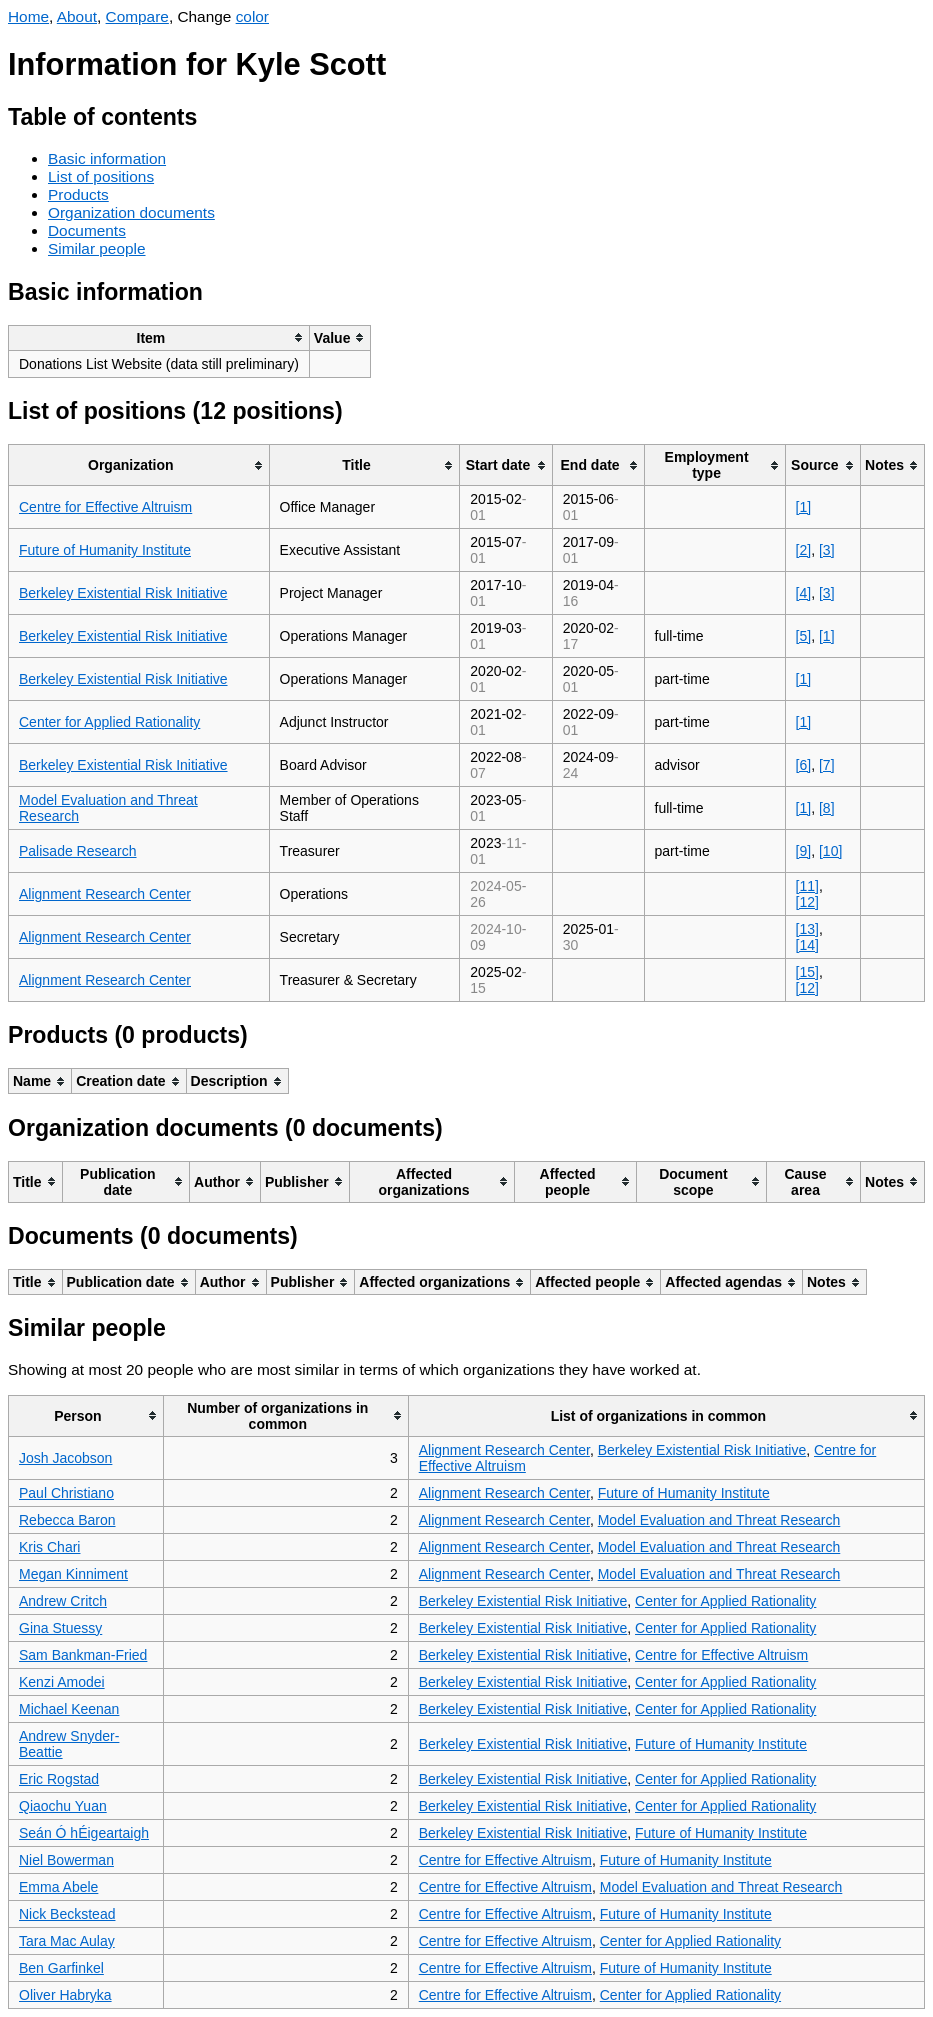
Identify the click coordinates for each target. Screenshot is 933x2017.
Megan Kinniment (73, 1574)
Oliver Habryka (65, 1995)
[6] (804, 765)
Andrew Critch (63, 1601)
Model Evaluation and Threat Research (719, 1520)
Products (78, 194)
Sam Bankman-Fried (83, 1655)
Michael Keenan (69, 1709)
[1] (804, 507)
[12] (807, 902)
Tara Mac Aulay (67, 1941)
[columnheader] (159, 337)
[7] (827, 765)
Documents (87, 230)
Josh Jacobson (65, 1458)
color (252, 16)
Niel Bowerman (66, 1860)
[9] (804, 851)
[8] (827, 808)
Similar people (97, 248)
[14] (807, 945)
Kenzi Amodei (62, 1682)
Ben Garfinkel (61, 1968)
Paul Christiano (66, 1493)
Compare (137, 16)
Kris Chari (49, 1547)
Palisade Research (78, 851)
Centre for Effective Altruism (105, 507)
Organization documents (131, 212)
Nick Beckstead (67, 1914)
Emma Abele (58, 1887)
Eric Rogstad (59, 1779)
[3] (827, 550)
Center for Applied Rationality (109, 722)
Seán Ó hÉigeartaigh (84, 1833)
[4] (804, 593)
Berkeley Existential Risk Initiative (123, 593)
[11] (807, 886)
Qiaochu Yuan (63, 1806)
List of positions (101, 176)
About (77, 16)
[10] (830, 851)
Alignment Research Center (105, 894)
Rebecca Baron (67, 1520)
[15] (807, 972)
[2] (804, 550)
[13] (807, 929)
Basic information (107, 158)
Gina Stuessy (60, 1628)
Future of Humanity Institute (105, 550)
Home (28, 16)
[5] (804, 636)
